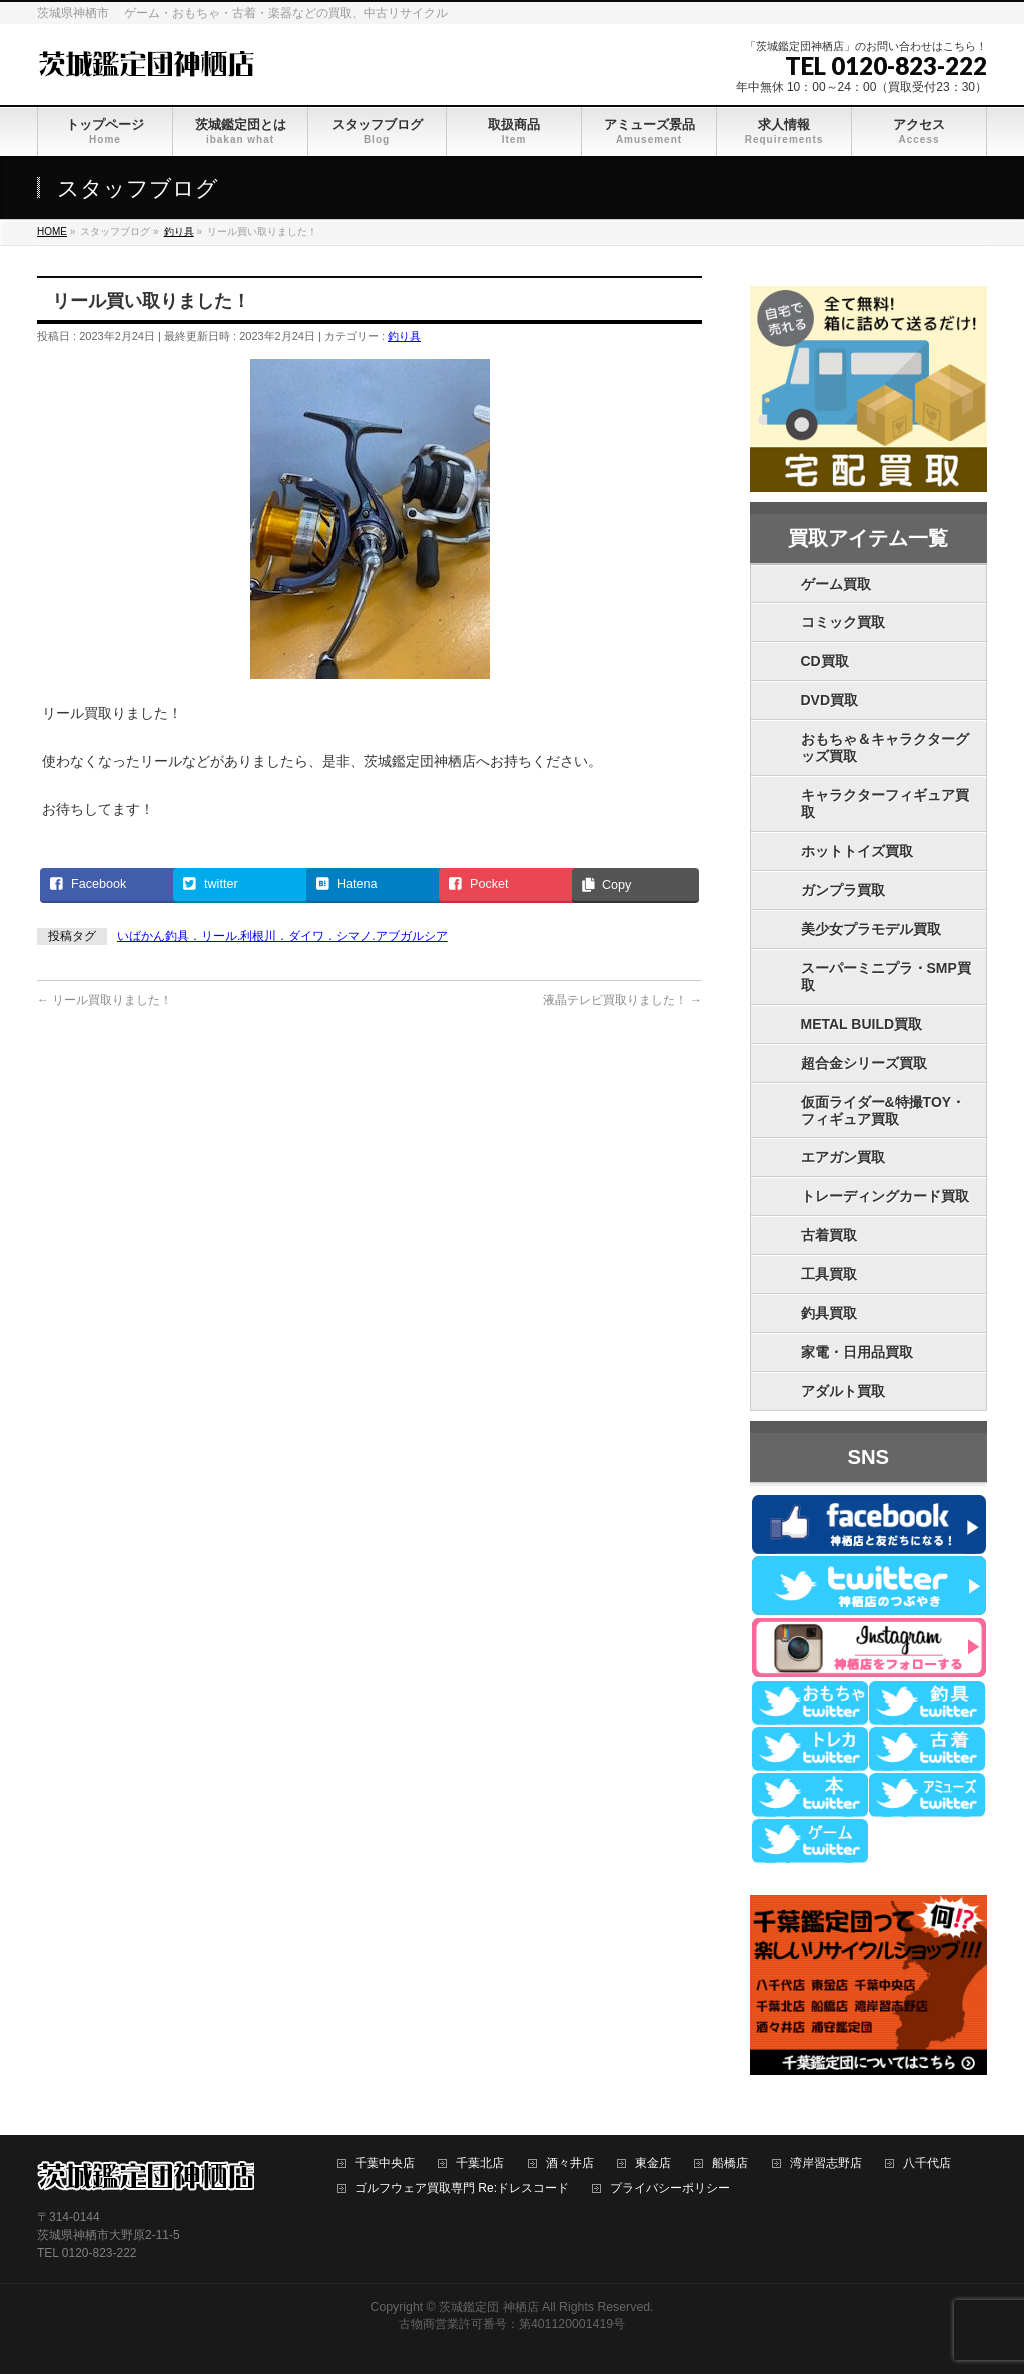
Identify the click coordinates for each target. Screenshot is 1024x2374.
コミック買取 (843, 622)
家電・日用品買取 (857, 1352)
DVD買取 (830, 700)
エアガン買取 (843, 1157)
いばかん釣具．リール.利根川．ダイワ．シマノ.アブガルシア (282, 936)
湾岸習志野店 (826, 2163)
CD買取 (825, 661)
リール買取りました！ (104, 1000)
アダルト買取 (843, 1391)
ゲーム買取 (836, 584)
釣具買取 (829, 1313)
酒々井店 (570, 2163)
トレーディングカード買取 (885, 1196)
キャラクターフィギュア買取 (885, 803)
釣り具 (404, 336)
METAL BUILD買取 (862, 1024)
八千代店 (927, 2163)
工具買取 (829, 1274)
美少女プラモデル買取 (871, 929)
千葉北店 (480, 2163)
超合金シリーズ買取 (864, 1063)
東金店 (653, 2163)
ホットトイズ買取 (857, 851)
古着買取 (829, 1235)
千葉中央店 (385, 2163)
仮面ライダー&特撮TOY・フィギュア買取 (883, 1110)
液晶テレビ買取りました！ (622, 1000)
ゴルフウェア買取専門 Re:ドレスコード (462, 2188)
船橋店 (730, 2163)
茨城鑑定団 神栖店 (488, 2307)
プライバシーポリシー (670, 2188)
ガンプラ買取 (843, 890)
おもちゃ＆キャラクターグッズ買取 (885, 747)
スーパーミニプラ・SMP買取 (886, 976)
